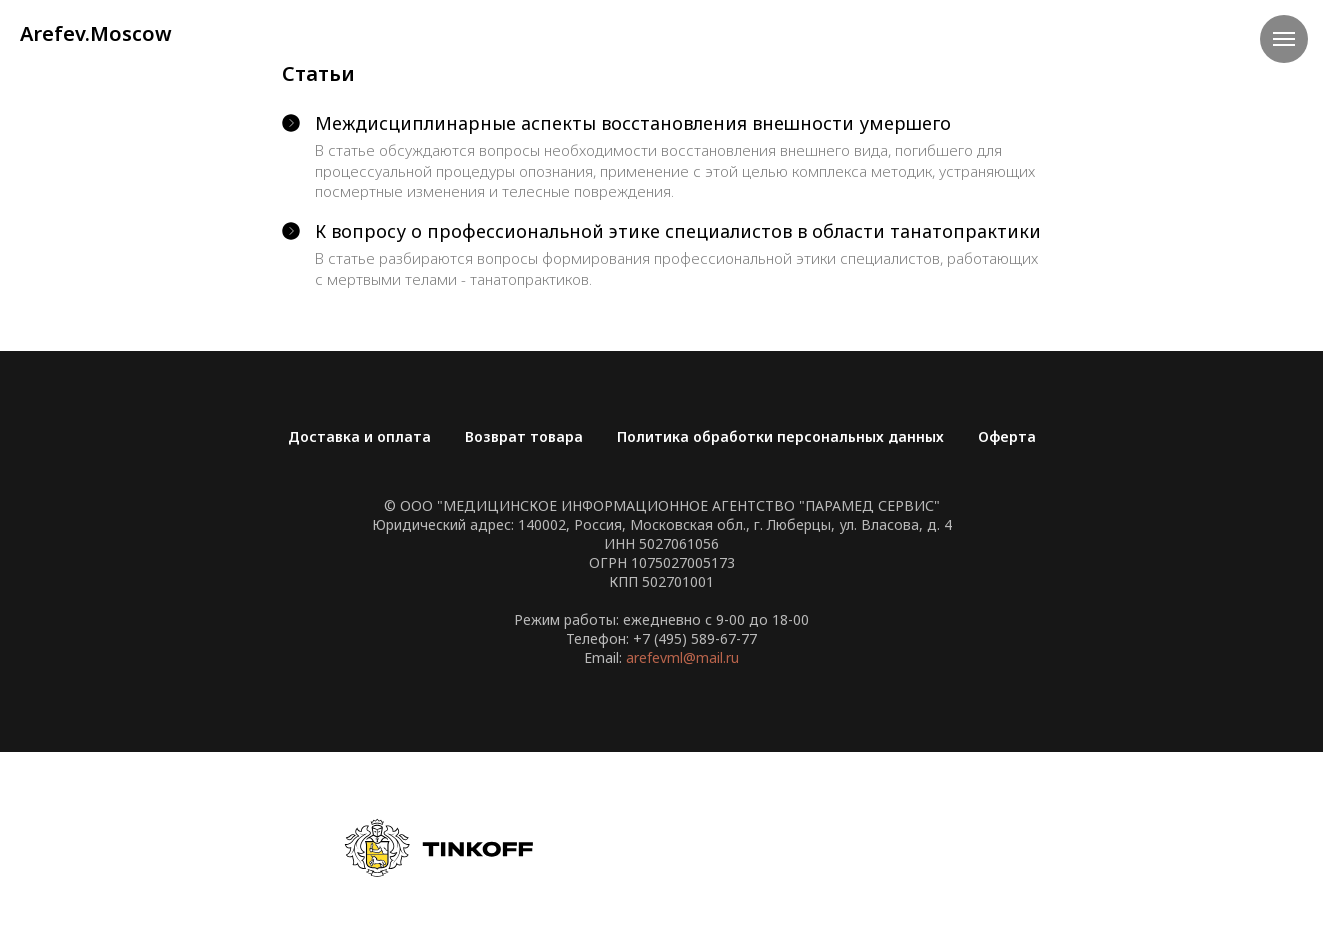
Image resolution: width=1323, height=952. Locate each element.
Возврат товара (524, 436)
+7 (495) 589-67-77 (695, 638)
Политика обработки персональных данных (780, 436)
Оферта (1007, 436)
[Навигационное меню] (1284, 39)
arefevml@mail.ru (682, 657)
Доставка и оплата (359, 436)
